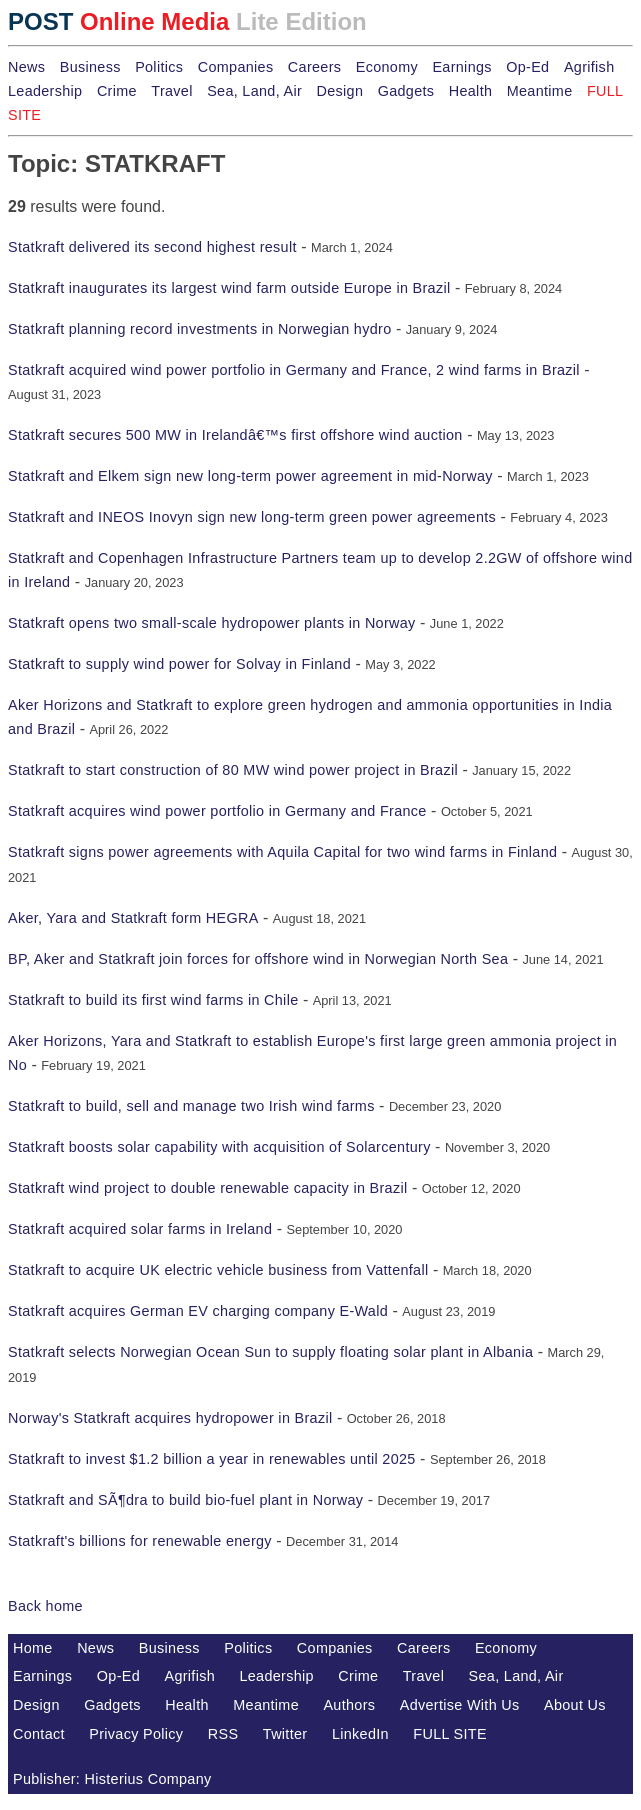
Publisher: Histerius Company (112, 1779)
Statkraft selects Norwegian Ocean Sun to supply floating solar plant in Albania (270, 1352)
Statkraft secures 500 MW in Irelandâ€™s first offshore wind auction (235, 435)
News (26, 67)
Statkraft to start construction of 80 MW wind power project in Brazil (233, 770)
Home (33, 1648)
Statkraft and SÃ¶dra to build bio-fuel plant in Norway (185, 1500)
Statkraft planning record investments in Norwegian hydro (199, 329)
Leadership (45, 91)
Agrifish (589, 67)
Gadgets (406, 91)
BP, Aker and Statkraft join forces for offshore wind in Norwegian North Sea (258, 959)
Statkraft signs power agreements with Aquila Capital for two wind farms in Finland (282, 852)
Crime (117, 91)
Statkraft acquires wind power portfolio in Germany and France (217, 811)
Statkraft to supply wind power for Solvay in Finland (179, 664)
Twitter (285, 1734)
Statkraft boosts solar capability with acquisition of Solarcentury (219, 1147)
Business (90, 67)
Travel (171, 91)
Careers (314, 67)
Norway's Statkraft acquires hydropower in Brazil (170, 1418)
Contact (39, 1734)
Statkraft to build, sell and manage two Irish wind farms (191, 1106)
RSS (223, 1734)
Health (471, 91)
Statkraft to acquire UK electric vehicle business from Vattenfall (218, 1270)
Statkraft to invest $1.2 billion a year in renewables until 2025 (212, 1459)
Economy (387, 67)
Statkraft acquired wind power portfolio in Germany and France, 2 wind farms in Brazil (294, 370)
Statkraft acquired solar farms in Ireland (140, 1229)
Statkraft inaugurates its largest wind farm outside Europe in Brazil (229, 288)
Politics (159, 67)
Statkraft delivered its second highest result (152, 247)
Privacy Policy (136, 1734)
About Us (575, 1705)
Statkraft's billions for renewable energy (140, 1541)
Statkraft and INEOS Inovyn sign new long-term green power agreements (252, 517)
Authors (349, 1705)
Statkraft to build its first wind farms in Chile (153, 1000)
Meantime (540, 91)
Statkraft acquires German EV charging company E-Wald (198, 1311)
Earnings (461, 67)
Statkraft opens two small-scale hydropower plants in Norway (212, 623)
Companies (236, 67)
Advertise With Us (460, 1705)
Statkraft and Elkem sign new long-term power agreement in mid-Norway (250, 476)
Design (339, 91)
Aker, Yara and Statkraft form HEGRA (133, 918)
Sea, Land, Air (254, 91)
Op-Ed (527, 67)
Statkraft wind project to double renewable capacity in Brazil (207, 1188)
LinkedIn (360, 1734)
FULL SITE (450, 1734)
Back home (45, 1606)
